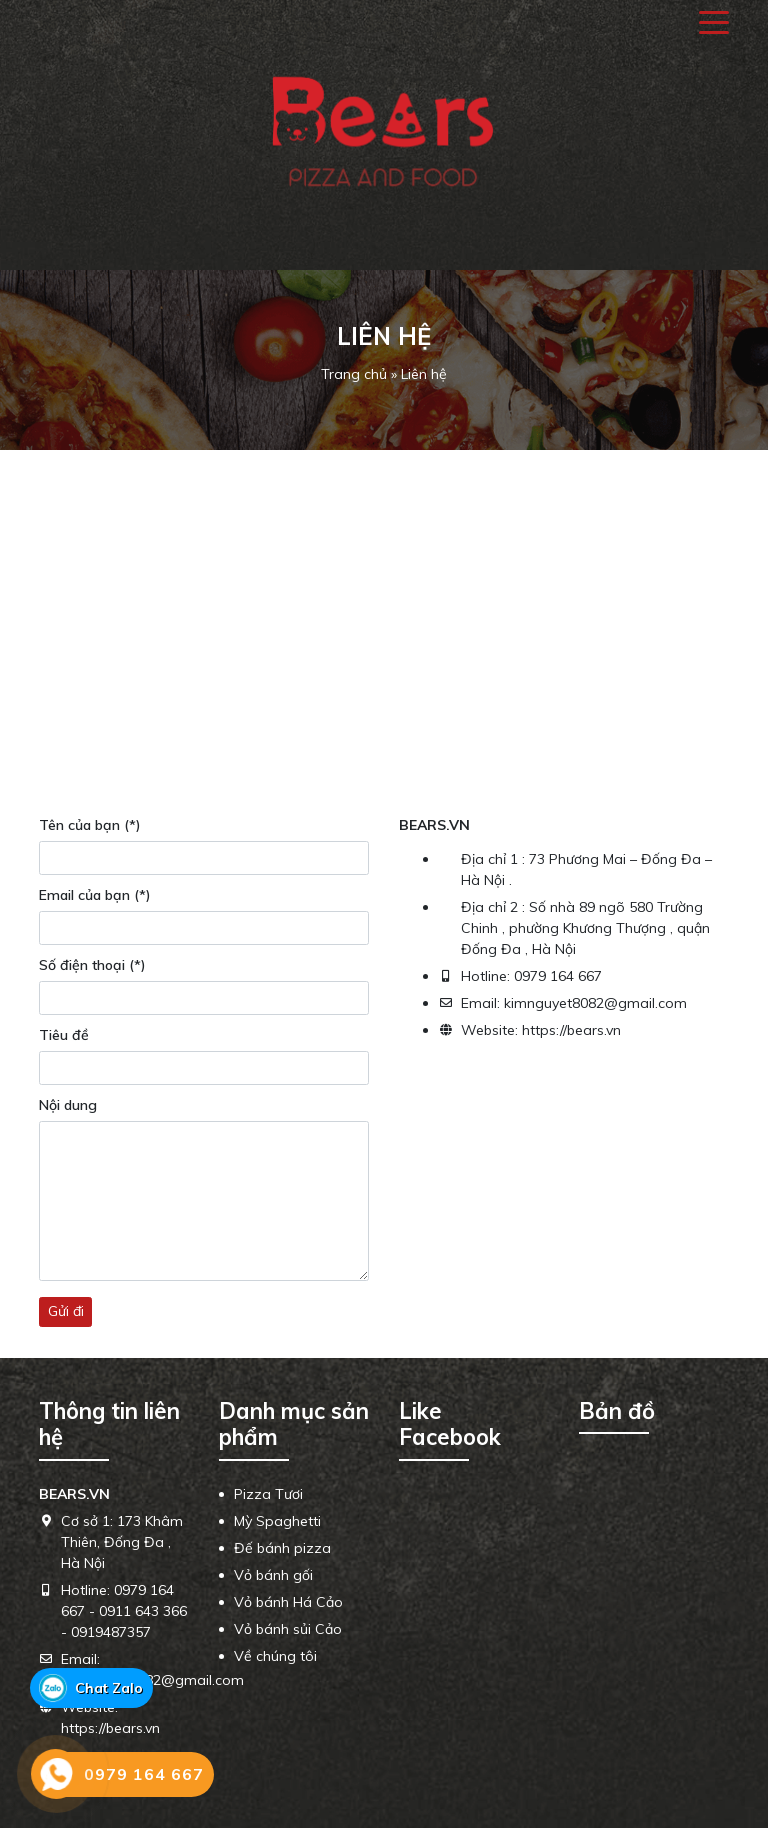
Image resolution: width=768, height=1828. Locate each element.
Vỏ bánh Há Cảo (288, 1602)
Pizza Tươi (268, 1494)
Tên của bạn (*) (90, 825)
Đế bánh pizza (282, 1548)
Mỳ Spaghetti (277, 1521)
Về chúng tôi (275, 1656)
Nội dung (68, 1105)
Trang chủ (354, 374)
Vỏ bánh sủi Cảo (288, 1629)
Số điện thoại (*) (92, 965)
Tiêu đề (64, 1035)
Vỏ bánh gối (273, 1575)
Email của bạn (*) (95, 895)
